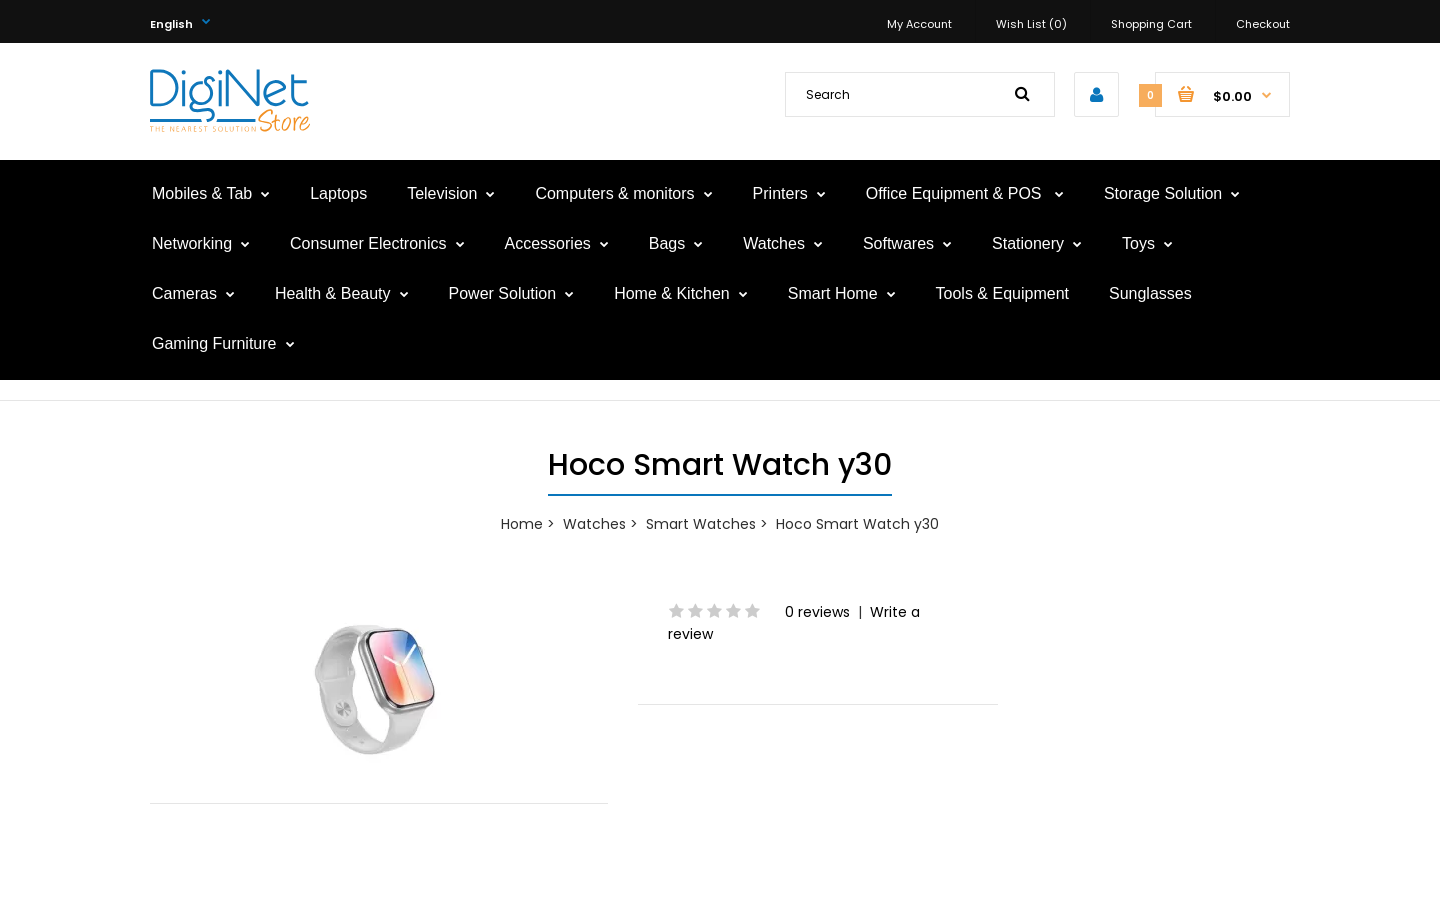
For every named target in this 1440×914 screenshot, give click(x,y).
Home (522, 524)
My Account (919, 24)
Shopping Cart (1151, 24)
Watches (594, 524)
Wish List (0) (1031, 24)
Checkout (1263, 24)
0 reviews (817, 612)
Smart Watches (701, 524)
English (171, 24)
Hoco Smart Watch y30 (857, 524)
